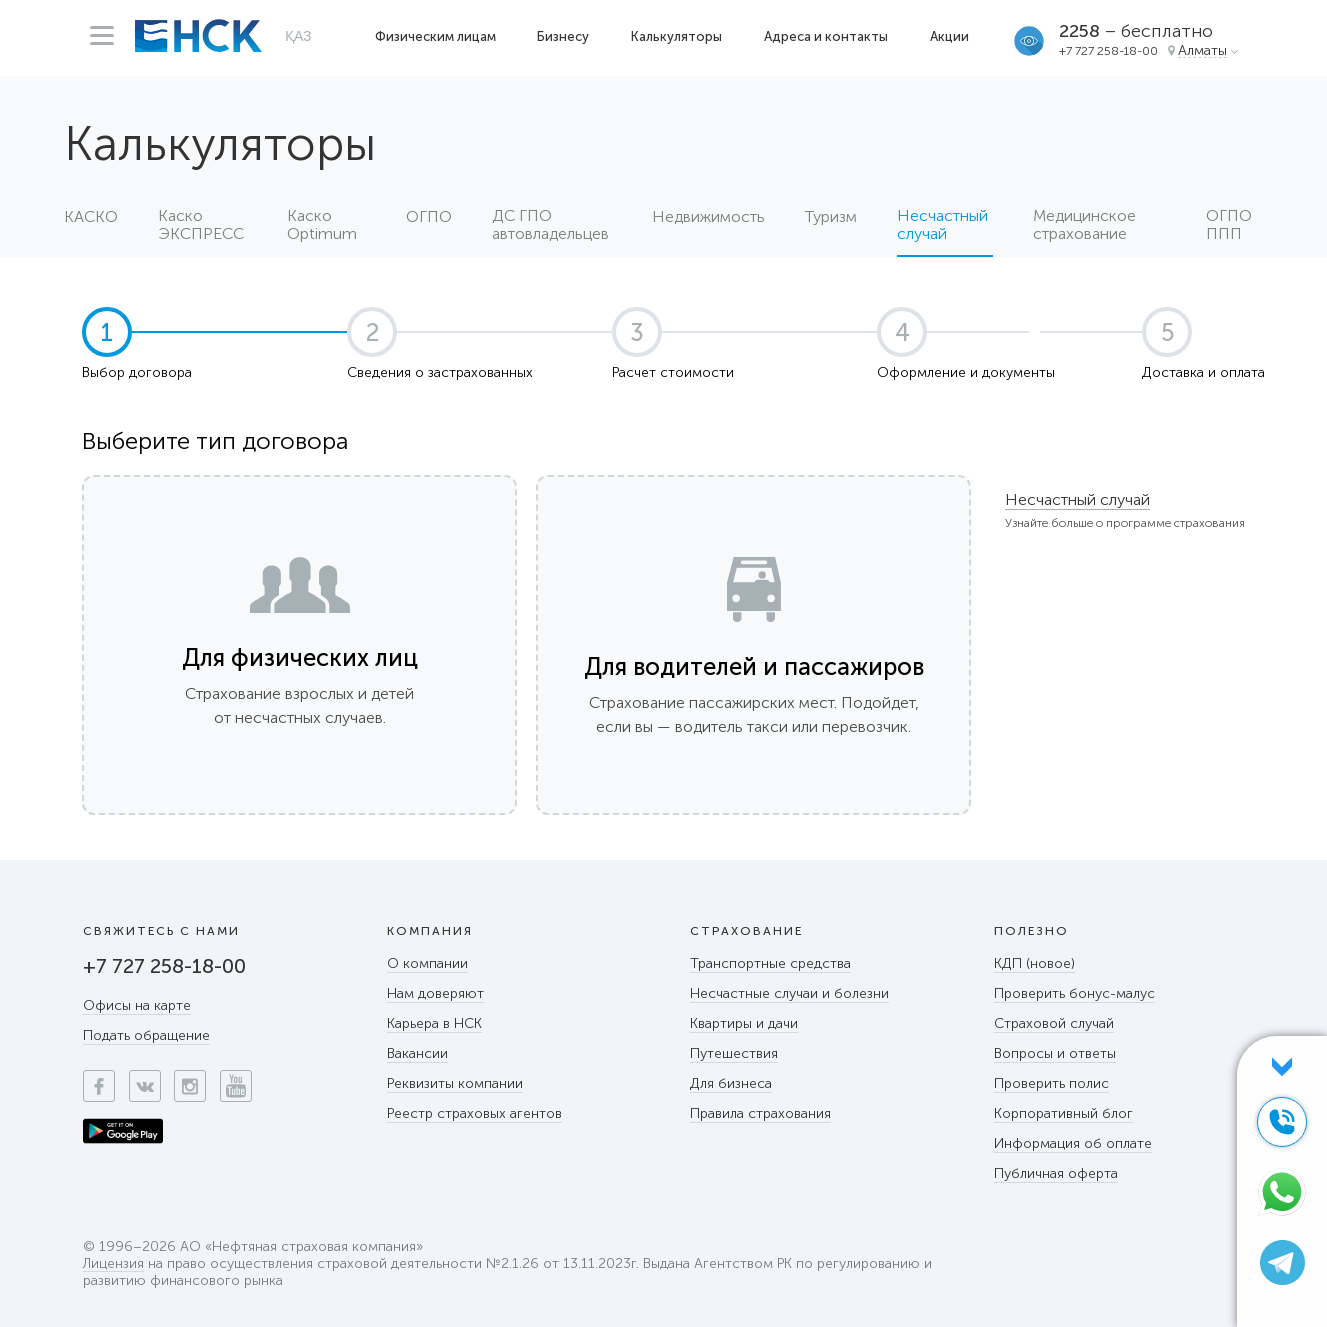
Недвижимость (708, 217)
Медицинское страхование (1084, 225)
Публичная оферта (1056, 1173)
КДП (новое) (1034, 963)
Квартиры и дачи (744, 1023)
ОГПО (429, 217)
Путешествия (734, 1053)
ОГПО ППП (1229, 225)
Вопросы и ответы (1055, 1053)
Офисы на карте (137, 1005)
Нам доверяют (435, 993)
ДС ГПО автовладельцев (550, 225)
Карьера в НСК (434, 1023)
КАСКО (91, 217)
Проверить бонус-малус (1074, 993)
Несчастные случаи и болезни (789, 993)
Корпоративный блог (1063, 1113)
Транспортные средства (770, 963)
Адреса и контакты (826, 36)
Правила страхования (760, 1113)
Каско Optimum (322, 225)
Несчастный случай (1077, 499)
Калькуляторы (676, 36)
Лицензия (113, 1264)
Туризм (831, 217)
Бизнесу (563, 36)
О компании (427, 963)
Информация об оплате (1073, 1143)
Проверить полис (1051, 1083)
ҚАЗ (298, 36)
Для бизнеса (731, 1083)
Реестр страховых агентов (474, 1113)
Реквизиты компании (455, 1083)
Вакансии (417, 1053)
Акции (949, 36)
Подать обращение (146, 1035)
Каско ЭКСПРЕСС (201, 225)
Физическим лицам (435, 36)
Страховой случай (1054, 1023)
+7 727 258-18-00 (1108, 51)
